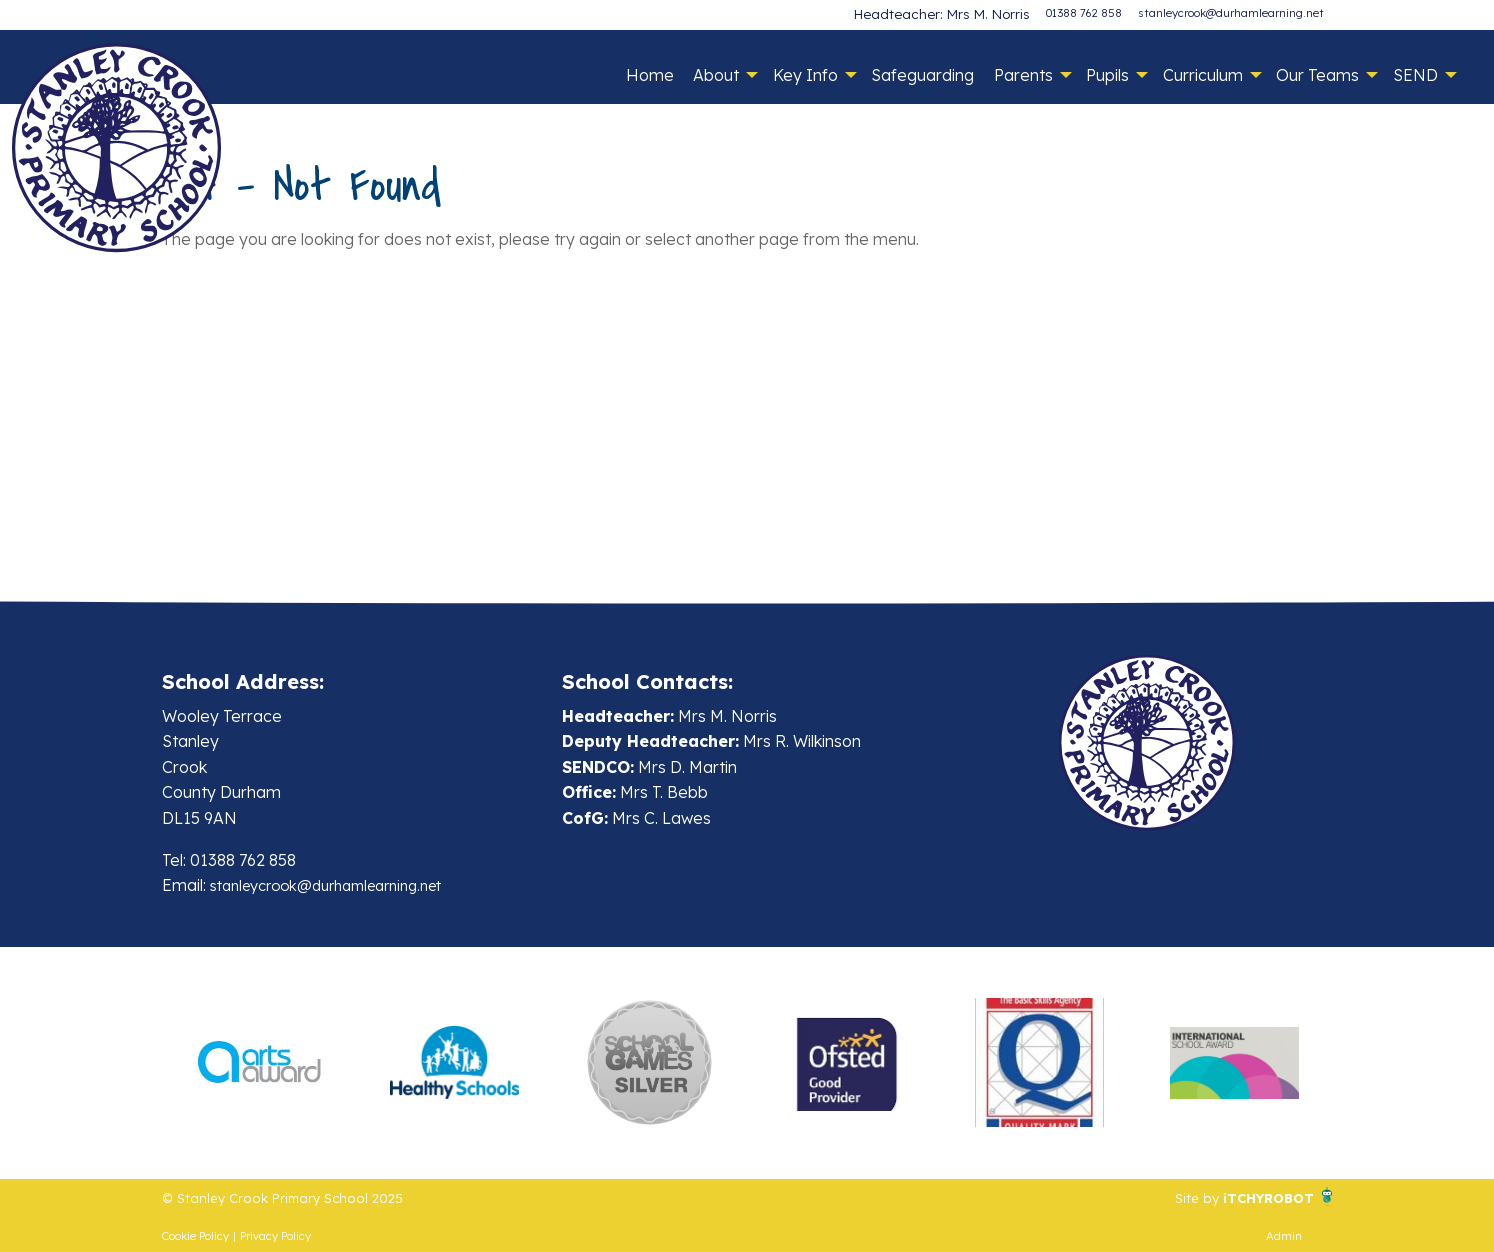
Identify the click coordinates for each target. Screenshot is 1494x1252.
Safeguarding (922, 75)
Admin (1284, 1236)
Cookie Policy (195, 1236)
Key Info (805, 75)
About (716, 75)
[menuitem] (649, 75)
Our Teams (1317, 75)
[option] (259, 1063)
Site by (1177, 1197)
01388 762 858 (1084, 13)
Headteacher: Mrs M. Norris (958, 13)
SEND (1415, 75)
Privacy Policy (275, 1236)
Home (650, 75)
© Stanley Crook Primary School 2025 (303, 1197)
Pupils (1107, 75)
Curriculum (1203, 75)
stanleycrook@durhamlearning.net (1231, 13)
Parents (1023, 75)
